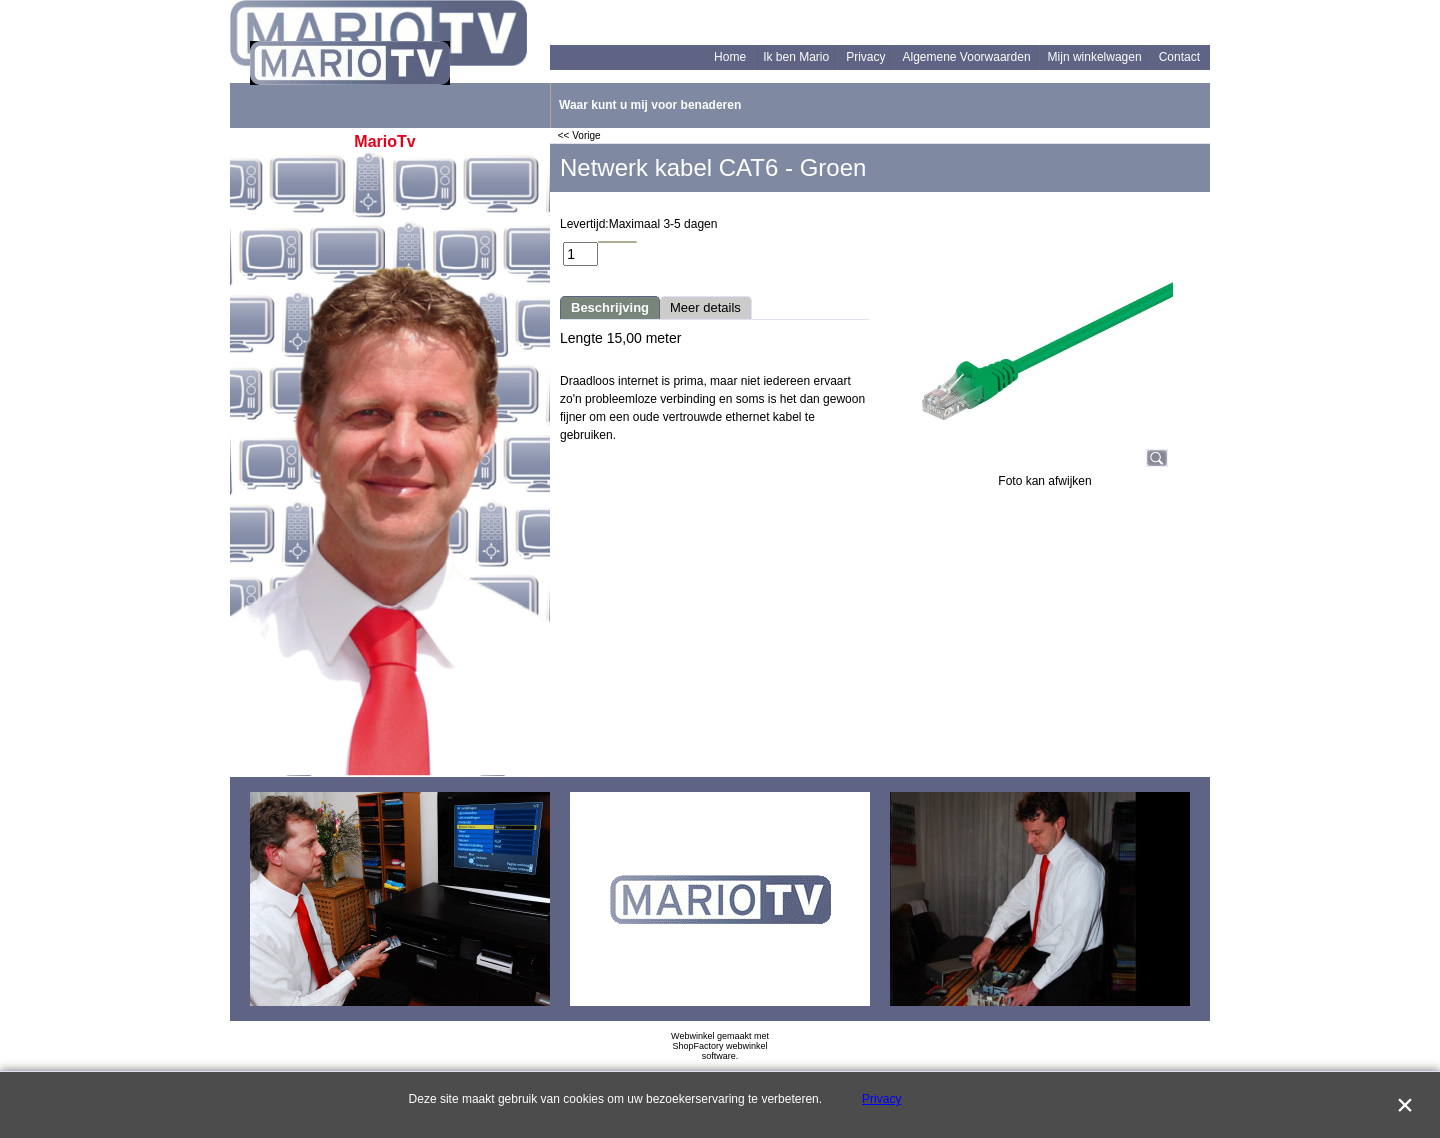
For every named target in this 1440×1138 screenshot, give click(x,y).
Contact (1179, 57)
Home (730, 57)
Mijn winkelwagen (1095, 57)
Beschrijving (610, 307)
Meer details (705, 307)
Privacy (865, 57)
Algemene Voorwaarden (967, 57)
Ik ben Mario (796, 57)
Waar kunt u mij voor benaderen (650, 105)
